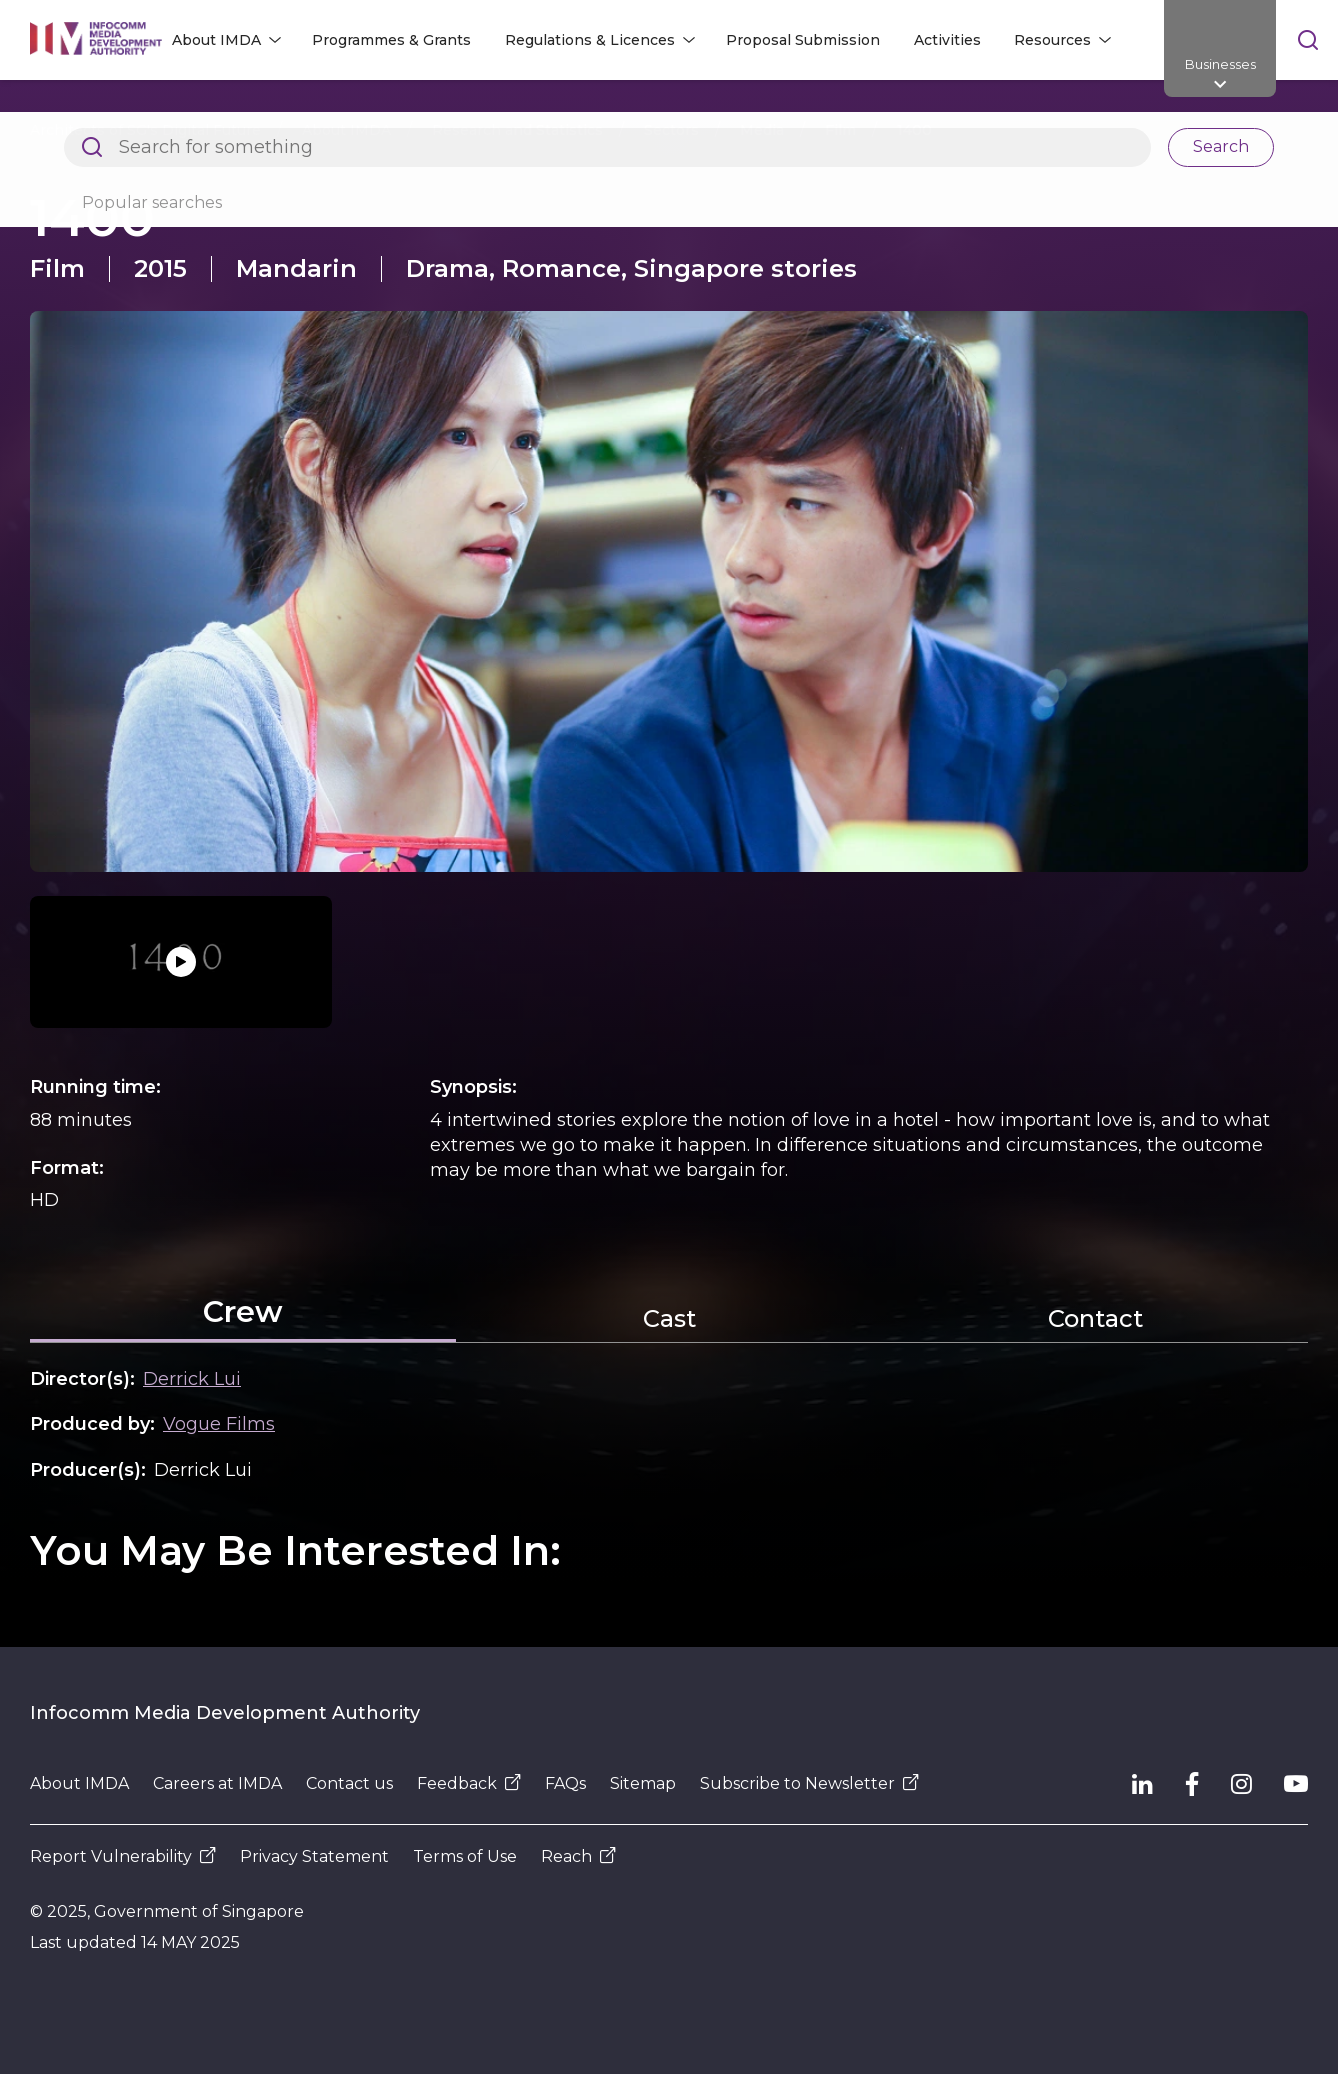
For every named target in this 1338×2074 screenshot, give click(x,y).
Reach (578, 1856)
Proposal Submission (803, 40)
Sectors (671, 130)
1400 (914, 130)
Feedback (469, 1783)
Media (762, 130)
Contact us (349, 1783)
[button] (669, 591)
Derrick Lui (192, 1379)
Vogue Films (219, 1424)
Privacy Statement (314, 1856)
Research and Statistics (517, 130)
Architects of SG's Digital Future (145, 130)
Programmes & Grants (391, 40)
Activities (947, 40)
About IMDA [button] (216, 40)
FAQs (565, 1783)
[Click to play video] (181, 962)
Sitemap (643, 1783)
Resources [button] (1052, 40)
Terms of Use (465, 1856)
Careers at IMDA (217, 1783)
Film (840, 130)
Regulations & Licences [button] (590, 40)
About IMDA (346, 130)
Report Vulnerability (123, 1856)
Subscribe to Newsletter (809, 1783)
